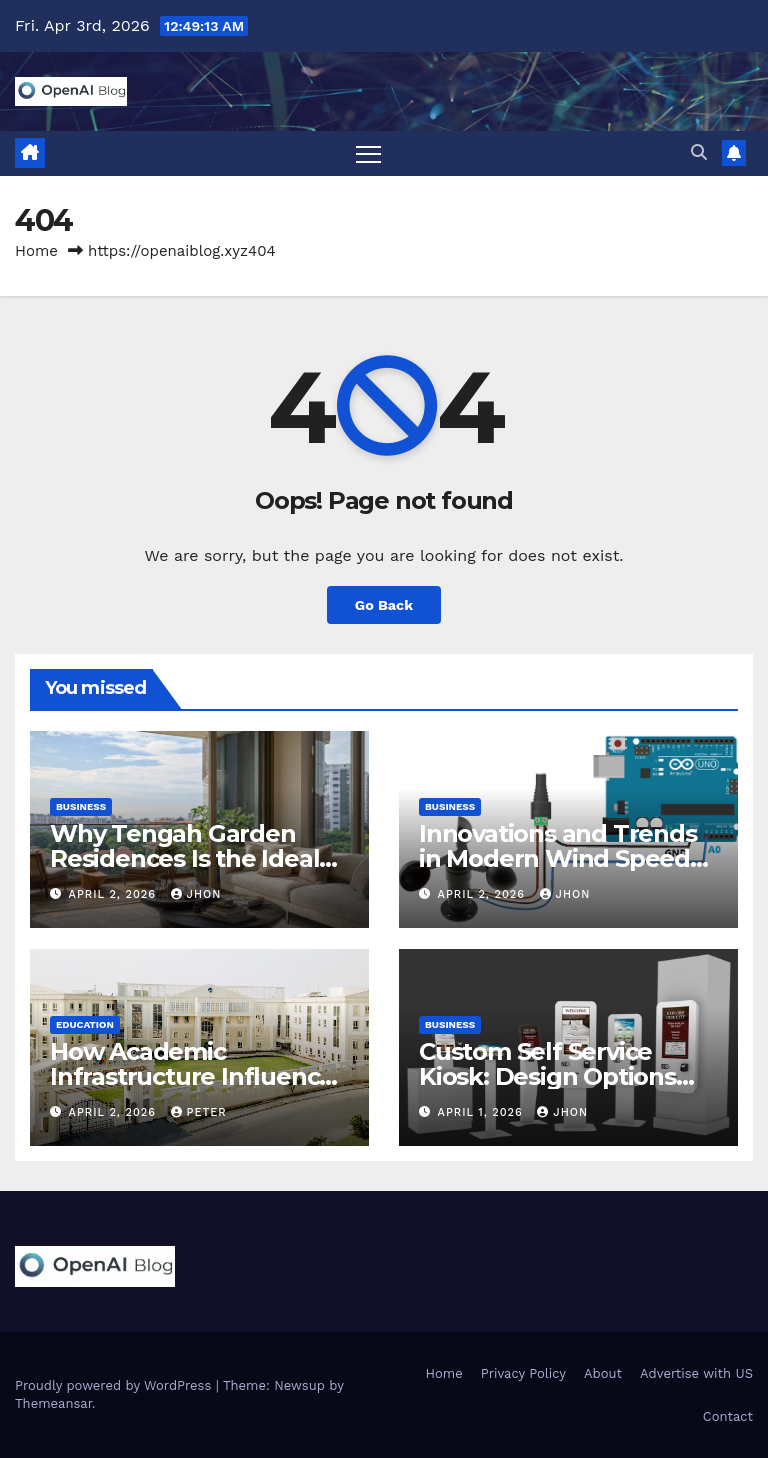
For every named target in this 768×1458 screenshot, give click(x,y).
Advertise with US (696, 1373)
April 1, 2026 (483, 1112)
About (603, 1373)
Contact (728, 1416)
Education (85, 1024)
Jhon (196, 894)
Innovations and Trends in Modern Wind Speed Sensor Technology (558, 858)
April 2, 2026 (115, 894)
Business (81, 806)
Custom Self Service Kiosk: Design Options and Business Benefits (549, 1076)
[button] (699, 152)
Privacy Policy (523, 1373)
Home (36, 251)
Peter (199, 1112)
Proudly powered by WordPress (115, 1385)
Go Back (384, 605)
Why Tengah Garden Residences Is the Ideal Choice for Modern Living (197, 858)
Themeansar (53, 1403)
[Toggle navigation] (368, 153)
